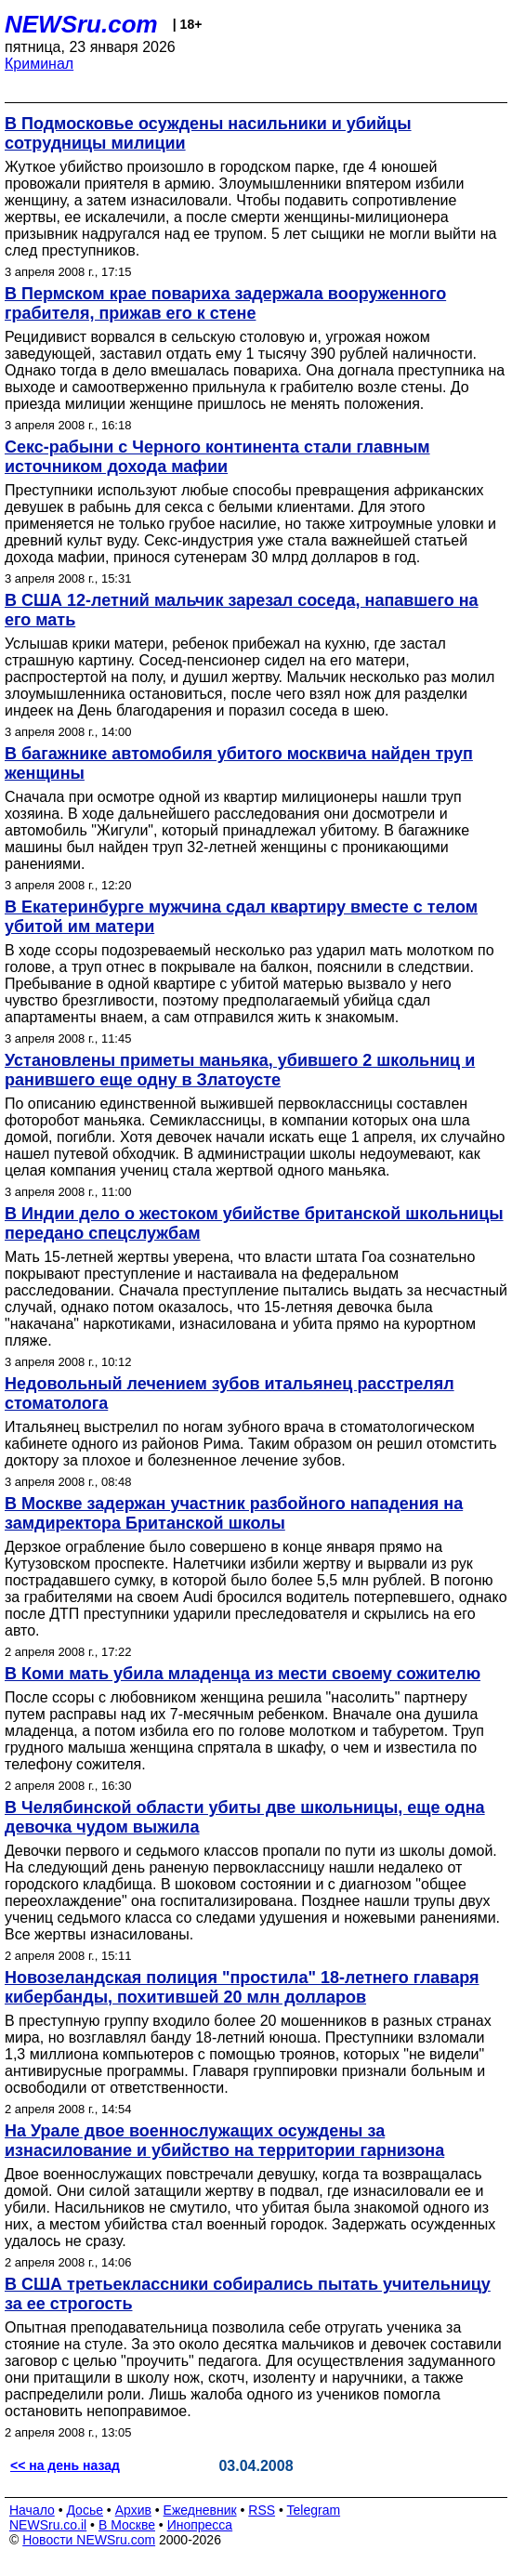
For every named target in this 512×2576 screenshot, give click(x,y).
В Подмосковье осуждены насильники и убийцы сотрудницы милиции (208, 133)
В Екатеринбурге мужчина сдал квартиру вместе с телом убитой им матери (241, 917)
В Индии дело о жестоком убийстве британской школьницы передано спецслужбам (254, 1223)
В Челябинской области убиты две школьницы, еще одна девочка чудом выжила (245, 1817)
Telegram (314, 2510)
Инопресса (200, 2524)
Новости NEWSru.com (88, 2539)
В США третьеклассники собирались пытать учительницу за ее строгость (248, 2294)
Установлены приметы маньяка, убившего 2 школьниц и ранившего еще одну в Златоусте (240, 1070)
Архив (133, 2510)
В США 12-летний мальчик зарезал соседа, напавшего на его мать (242, 610)
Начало (32, 2510)
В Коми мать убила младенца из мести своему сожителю (242, 1673)
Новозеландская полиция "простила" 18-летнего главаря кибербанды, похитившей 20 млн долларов (242, 1987)
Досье (84, 2510)
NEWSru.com (81, 24)
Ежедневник (200, 2510)
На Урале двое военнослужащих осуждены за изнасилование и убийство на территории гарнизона (224, 2141)
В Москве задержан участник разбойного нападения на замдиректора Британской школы (234, 1513)
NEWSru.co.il (47, 2524)
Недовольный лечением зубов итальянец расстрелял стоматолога (229, 1393)
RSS (261, 2510)
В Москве (126, 2524)
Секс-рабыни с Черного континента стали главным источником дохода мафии (217, 457)
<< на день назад (65, 2465)
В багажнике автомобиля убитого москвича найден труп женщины (239, 763)
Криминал (39, 64)
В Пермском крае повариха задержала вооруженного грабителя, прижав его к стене (225, 303)
